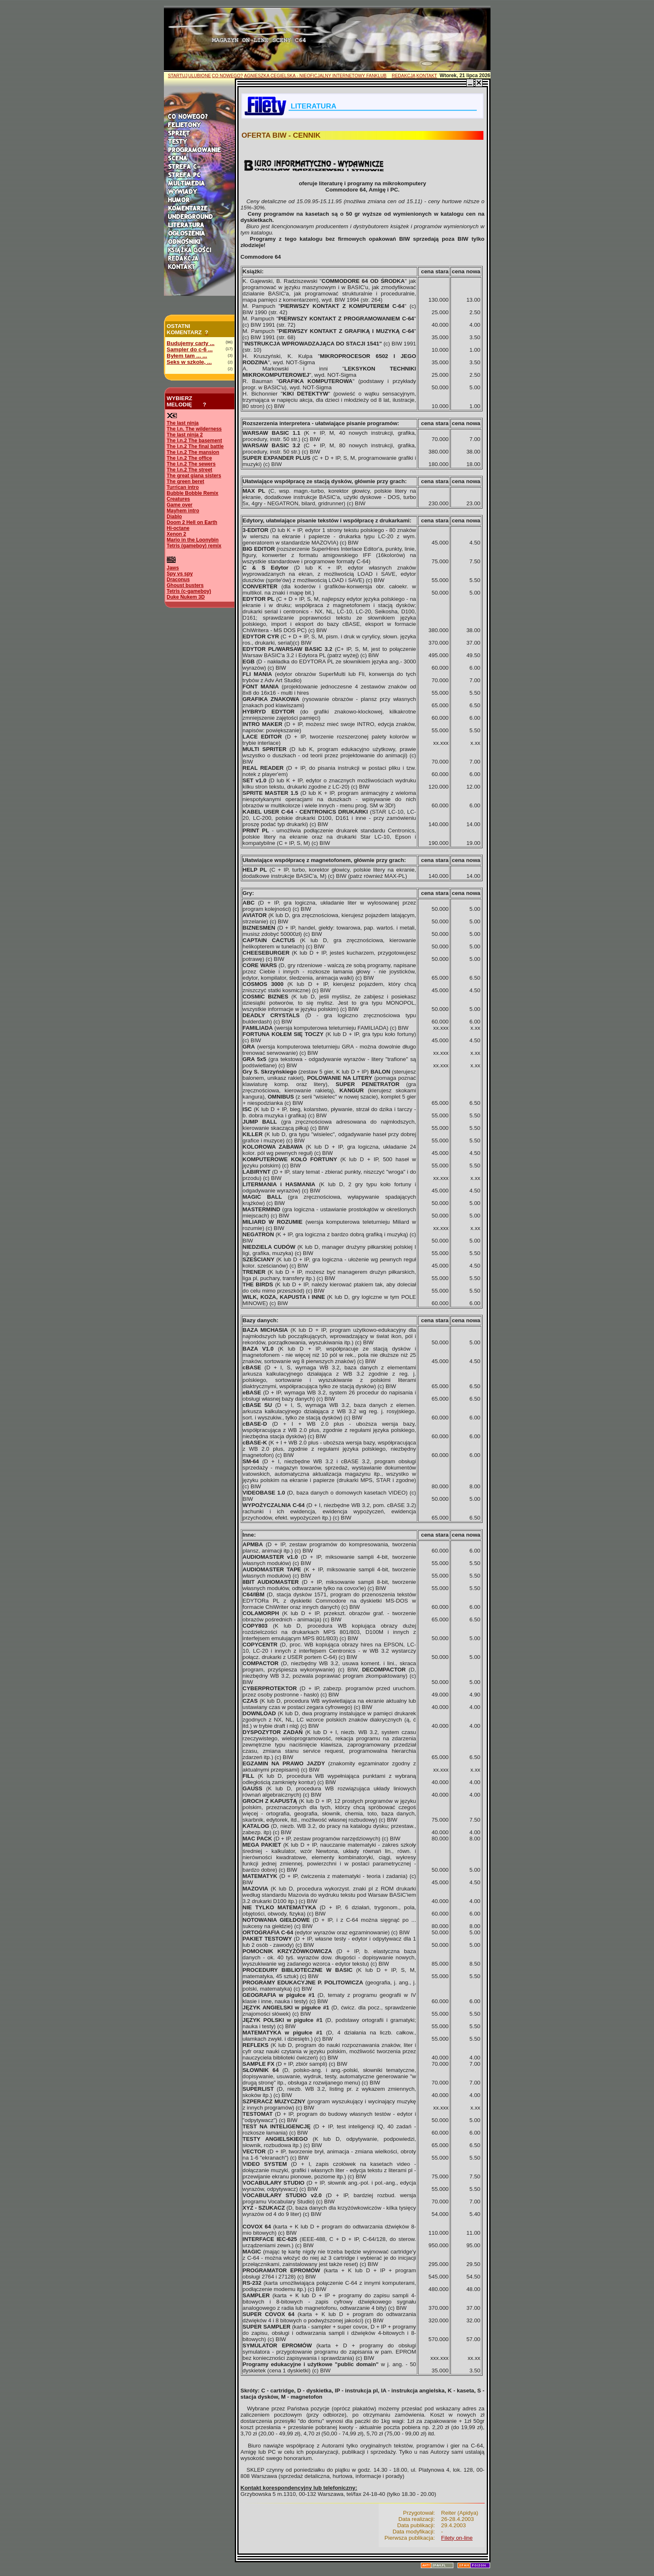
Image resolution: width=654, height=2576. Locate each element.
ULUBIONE (199, 75)
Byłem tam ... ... (187, 356)
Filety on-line (457, 2538)
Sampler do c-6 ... (190, 349)
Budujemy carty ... (191, 343)
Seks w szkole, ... (189, 362)
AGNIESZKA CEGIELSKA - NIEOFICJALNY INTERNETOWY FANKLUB (315, 75)
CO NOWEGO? (227, 75)
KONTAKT (426, 75)
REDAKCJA (403, 75)
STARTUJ (178, 75)
